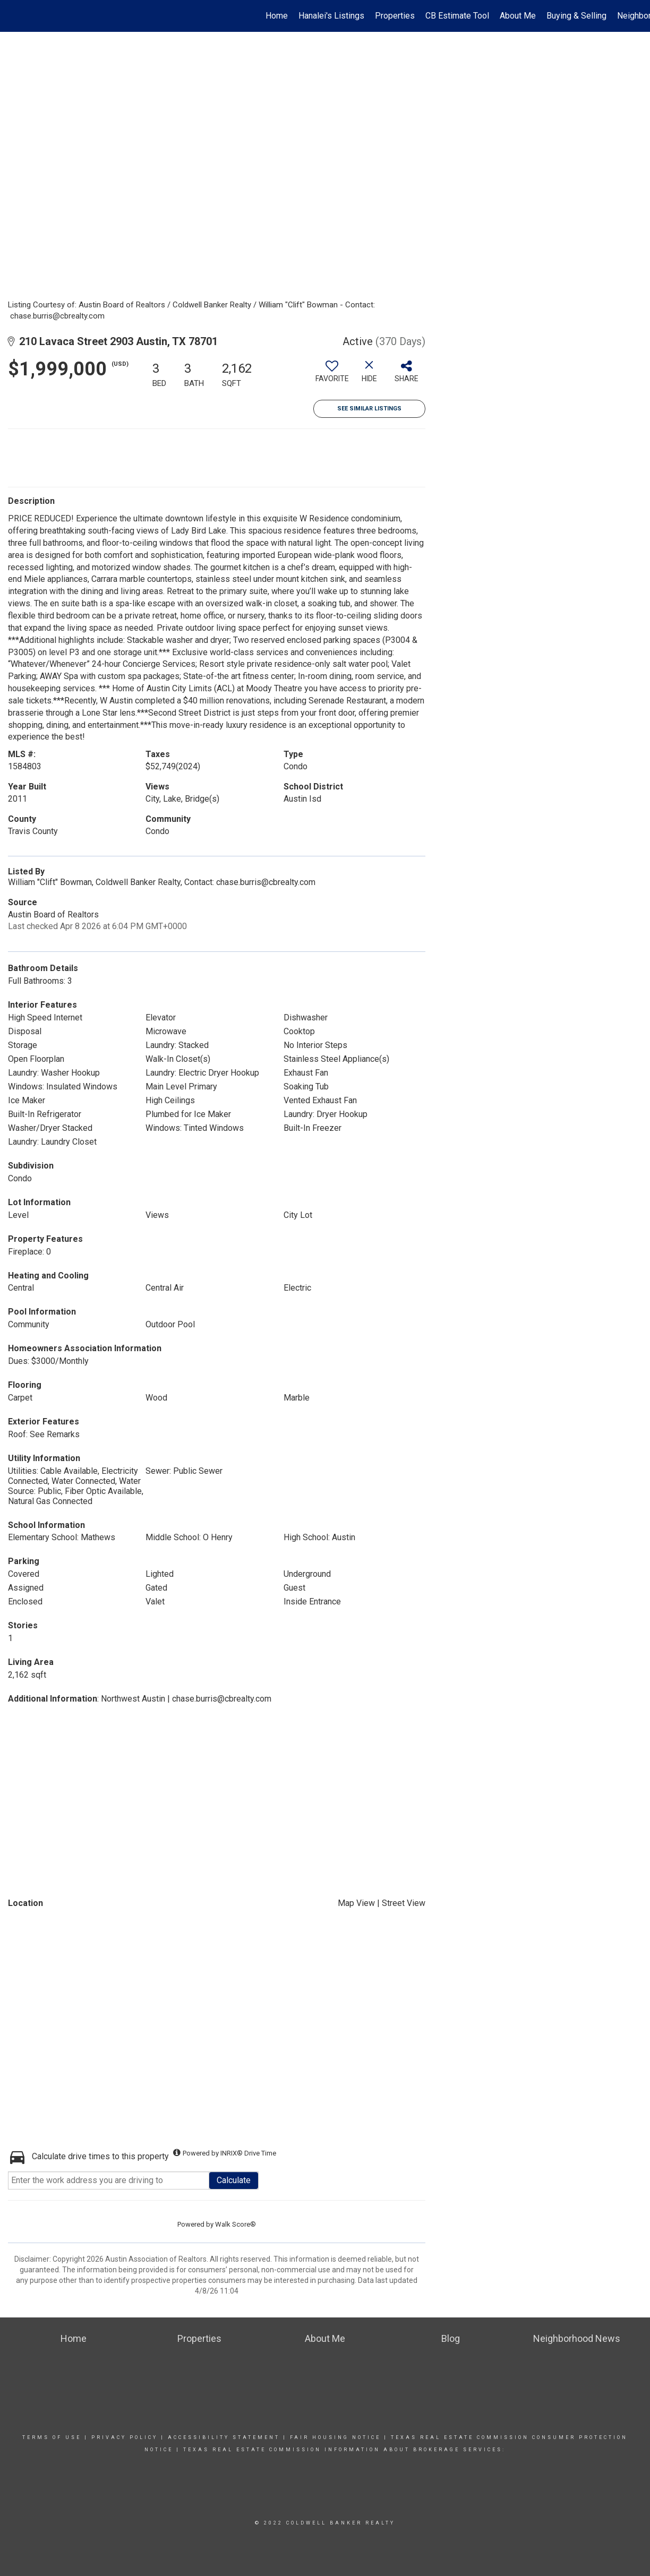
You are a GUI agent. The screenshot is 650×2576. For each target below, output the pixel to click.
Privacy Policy (124, 2437)
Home (277, 16)
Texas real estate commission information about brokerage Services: (344, 2449)
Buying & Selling (576, 16)
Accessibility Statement (224, 2437)
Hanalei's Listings (331, 16)
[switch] (331, 375)
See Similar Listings (369, 408)
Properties (395, 16)
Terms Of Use (51, 2437)
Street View (403, 1903)
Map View (356, 1903)
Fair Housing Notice (335, 2437)
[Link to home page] (13, 16)
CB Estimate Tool (457, 16)
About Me (518, 16)
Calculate (234, 2180)
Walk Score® (235, 2224)
